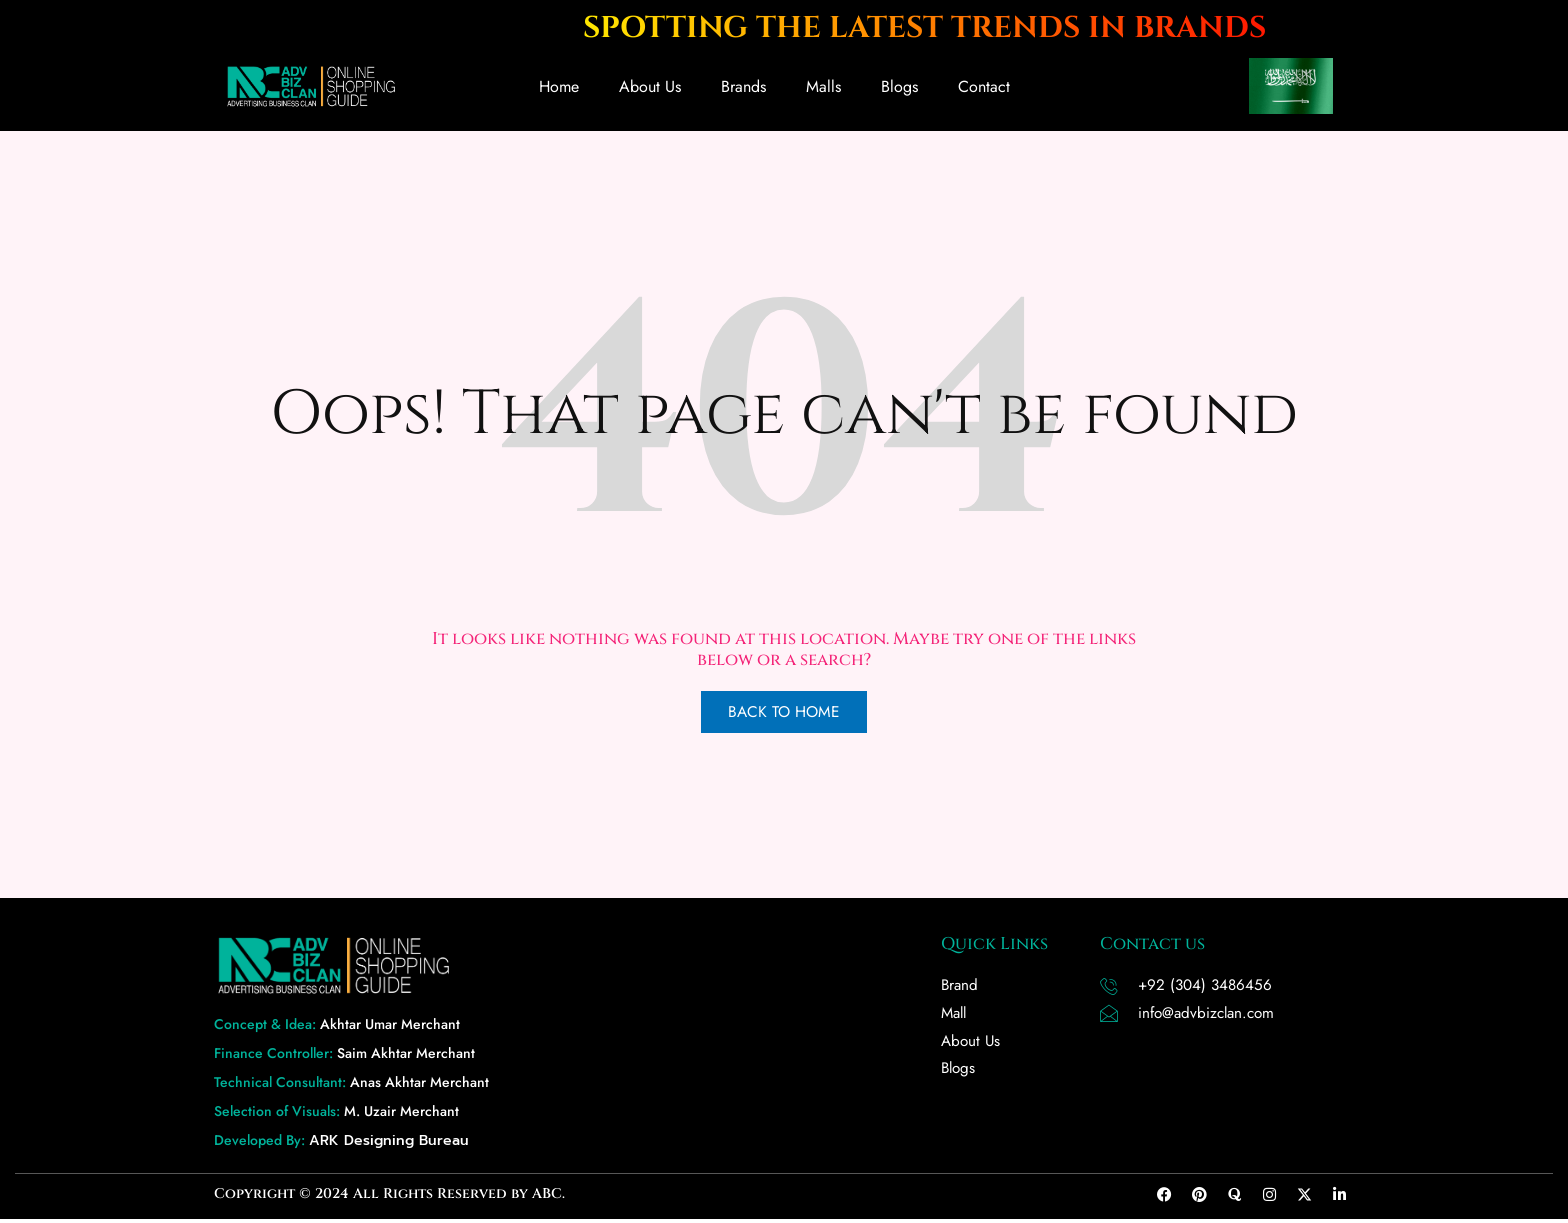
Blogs (899, 86)
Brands (743, 86)
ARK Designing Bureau (389, 1144)
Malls (823, 86)
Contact (984, 86)
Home (559, 86)
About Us (650, 86)
